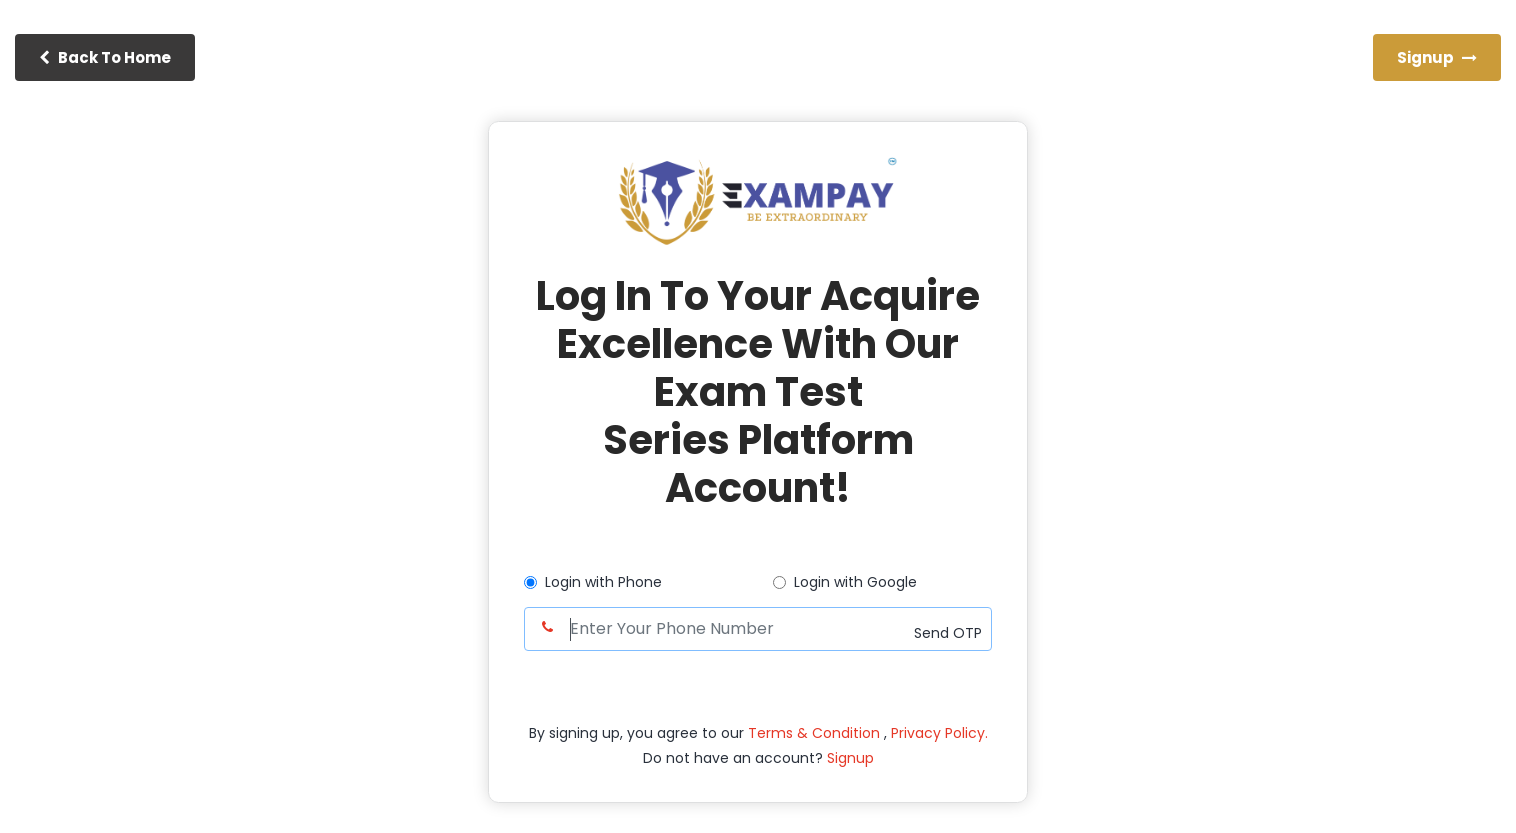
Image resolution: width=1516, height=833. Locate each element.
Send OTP (948, 633)
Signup (848, 758)
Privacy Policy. (939, 733)
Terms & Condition (816, 733)
